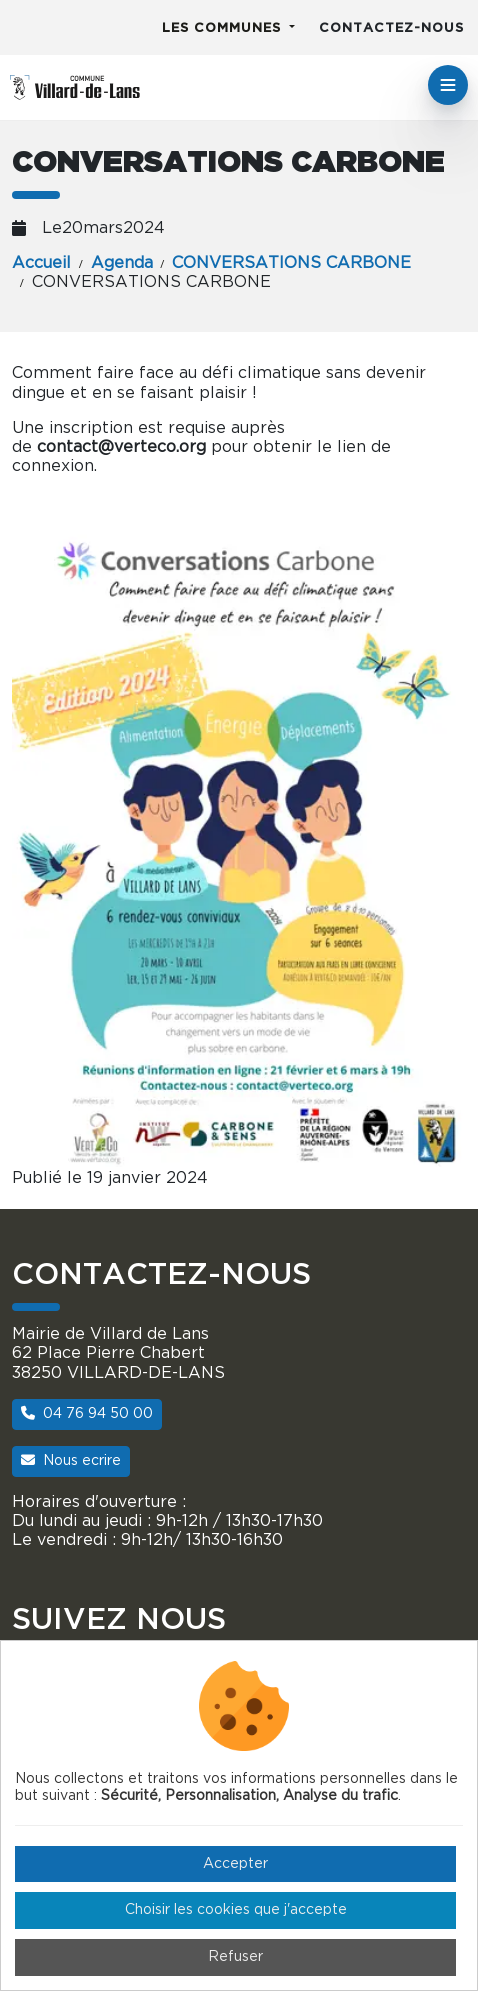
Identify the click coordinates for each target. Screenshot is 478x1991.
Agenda (122, 263)
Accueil (41, 263)
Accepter (235, 1864)
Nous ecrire (71, 1460)
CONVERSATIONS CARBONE (291, 263)
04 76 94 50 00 (87, 1413)
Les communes (224, 28)
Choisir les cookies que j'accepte (236, 1910)
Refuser (235, 1957)
